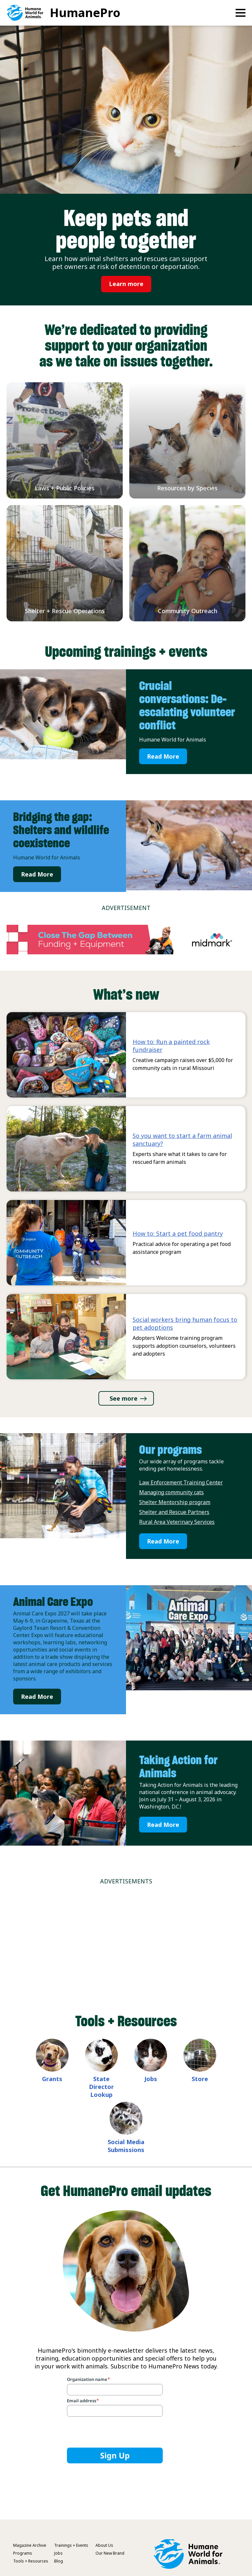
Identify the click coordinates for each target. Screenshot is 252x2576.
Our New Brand (109, 2553)
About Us (104, 2545)
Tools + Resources (30, 2561)
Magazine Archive (29, 2545)
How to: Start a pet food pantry (178, 1233)
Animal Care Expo (53, 1601)
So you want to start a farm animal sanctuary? (182, 1139)
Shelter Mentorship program (174, 1502)
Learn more (126, 284)
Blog (58, 2561)
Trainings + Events (71, 2545)
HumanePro (85, 13)
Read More (163, 756)
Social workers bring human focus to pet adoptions (185, 1323)
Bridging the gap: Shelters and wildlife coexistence (61, 830)
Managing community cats (171, 1492)
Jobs (150, 2079)
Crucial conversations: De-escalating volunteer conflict (187, 705)
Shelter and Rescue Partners (174, 1512)
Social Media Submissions (126, 2146)
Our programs (170, 1449)
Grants (52, 2079)
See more (123, 1398)
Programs (22, 2553)
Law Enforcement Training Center (181, 1482)
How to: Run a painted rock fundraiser (171, 1046)
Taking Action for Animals (178, 1766)
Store (200, 2079)
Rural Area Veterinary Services (177, 1521)
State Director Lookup (101, 2087)
